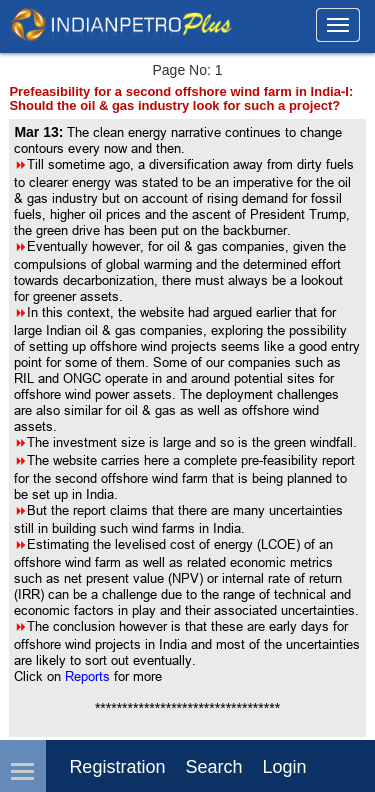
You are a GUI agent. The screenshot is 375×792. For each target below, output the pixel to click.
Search (213, 767)
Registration (117, 767)
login (284, 767)
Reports (89, 676)
